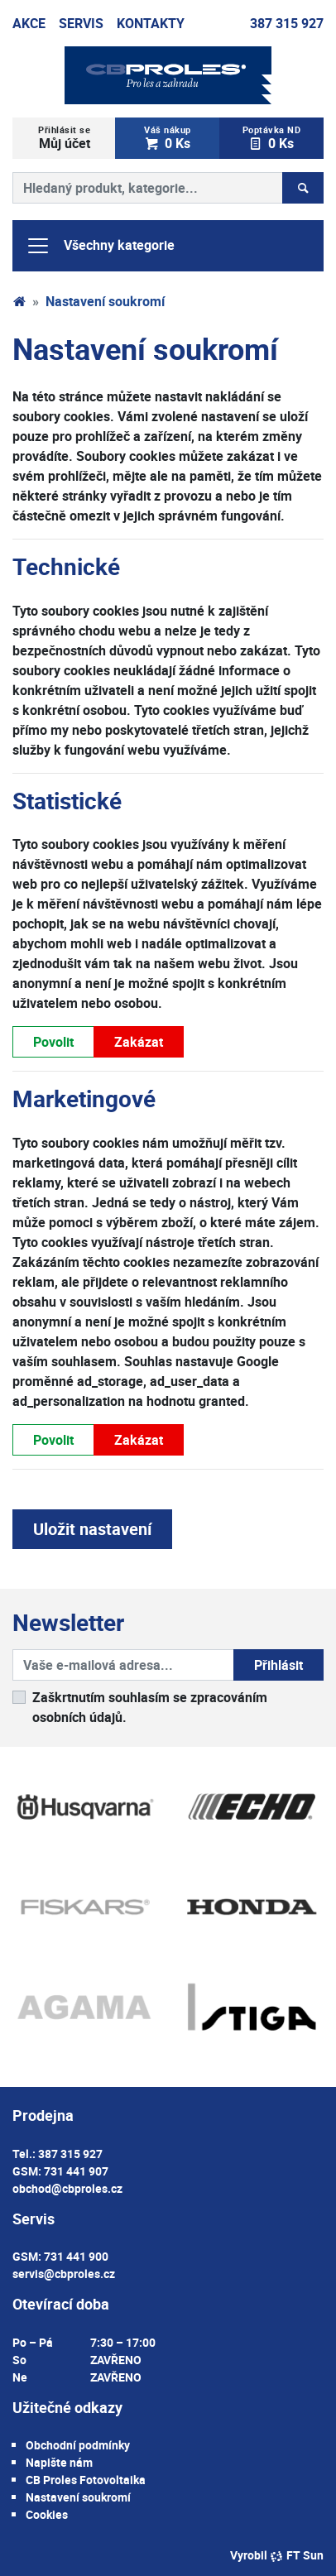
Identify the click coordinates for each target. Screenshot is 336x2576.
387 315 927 (287, 23)
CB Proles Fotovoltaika (86, 2479)
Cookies (47, 2514)
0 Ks (167, 137)
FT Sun (297, 2555)
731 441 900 (76, 2256)
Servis (81, 23)
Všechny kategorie (100, 245)
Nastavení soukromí (78, 2497)
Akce (29, 23)
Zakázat (138, 1041)
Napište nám (59, 2462)
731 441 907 (76, 2171)
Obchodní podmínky (78, 2445)
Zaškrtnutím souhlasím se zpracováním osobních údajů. (149, 1707)
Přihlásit (278, 1665)
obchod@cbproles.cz (67, 2188)
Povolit (53, 1041)
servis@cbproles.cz (63, 2273)
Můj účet (64, 137)
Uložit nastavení (92, 1529)
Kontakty (151, 23)
